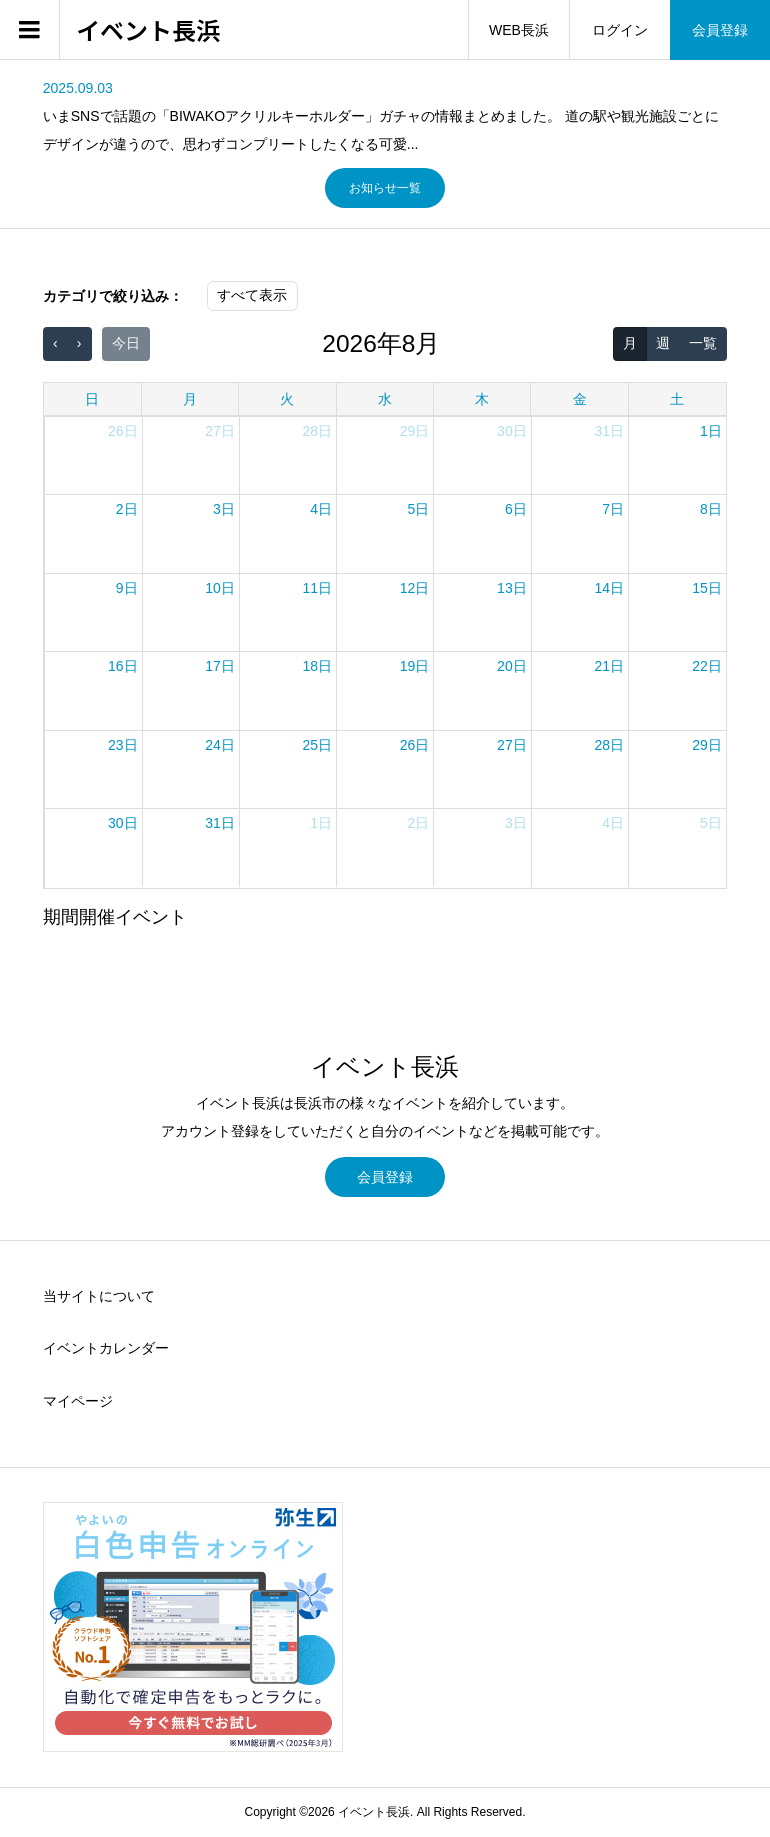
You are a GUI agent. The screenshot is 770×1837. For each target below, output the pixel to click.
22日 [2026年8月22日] (707, 666)
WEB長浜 (519, 30)
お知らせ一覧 (385, 188)
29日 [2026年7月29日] (415, 431)
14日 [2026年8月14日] (609, 588)
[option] (385, 116)
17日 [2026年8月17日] (220, 666)
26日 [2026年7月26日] (123, 431)
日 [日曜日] (92, 399)
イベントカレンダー (106, 1348)
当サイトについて (99, 1296)
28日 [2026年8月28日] (609, 745)
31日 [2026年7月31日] (609, 431)
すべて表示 (252, 295)
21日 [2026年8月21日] (609, 666)
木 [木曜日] (482, 399)
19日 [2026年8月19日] (415, 666)
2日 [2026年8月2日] (127, 509)
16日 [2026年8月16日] (123, 666)
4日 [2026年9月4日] (613, 823)
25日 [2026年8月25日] (318, 745)
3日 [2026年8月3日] (224, 509)
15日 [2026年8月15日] (707, 588)
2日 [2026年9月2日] (419, 823)
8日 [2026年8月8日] (711, 509)
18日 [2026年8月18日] (318, 666)
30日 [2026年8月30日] (123, 823)
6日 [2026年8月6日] (516, 509)
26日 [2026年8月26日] (415, 745)
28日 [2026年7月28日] (318, 431)
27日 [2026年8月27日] (512, 745)
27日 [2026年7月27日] (220, 431)
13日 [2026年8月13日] (512, 588)
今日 (126, 343)
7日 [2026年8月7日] (613, 509)
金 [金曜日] (580, 399)
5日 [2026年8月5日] (419, 509)
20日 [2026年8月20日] (512, 666)
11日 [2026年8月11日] (318, 588)
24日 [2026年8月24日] (220, 745)
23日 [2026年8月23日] (123, 745)
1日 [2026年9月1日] (321, 823)
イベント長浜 (148, 30)
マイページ (78, 1401)
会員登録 (720, 30)
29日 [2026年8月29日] (707, 745)
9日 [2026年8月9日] (127, 588)
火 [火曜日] (287, 399)
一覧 (703, 343)
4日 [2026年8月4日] (321, 509)
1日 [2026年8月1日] (711, 431)
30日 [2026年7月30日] (512, 431)
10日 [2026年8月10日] (220, 588)
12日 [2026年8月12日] (415, 588)
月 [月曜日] (190, 399)
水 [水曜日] (385, 399)
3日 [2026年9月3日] (516, 823)
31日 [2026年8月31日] (220, 823)
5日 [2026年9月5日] (711, 823)
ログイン (620, 30)
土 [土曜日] (677, 399)
